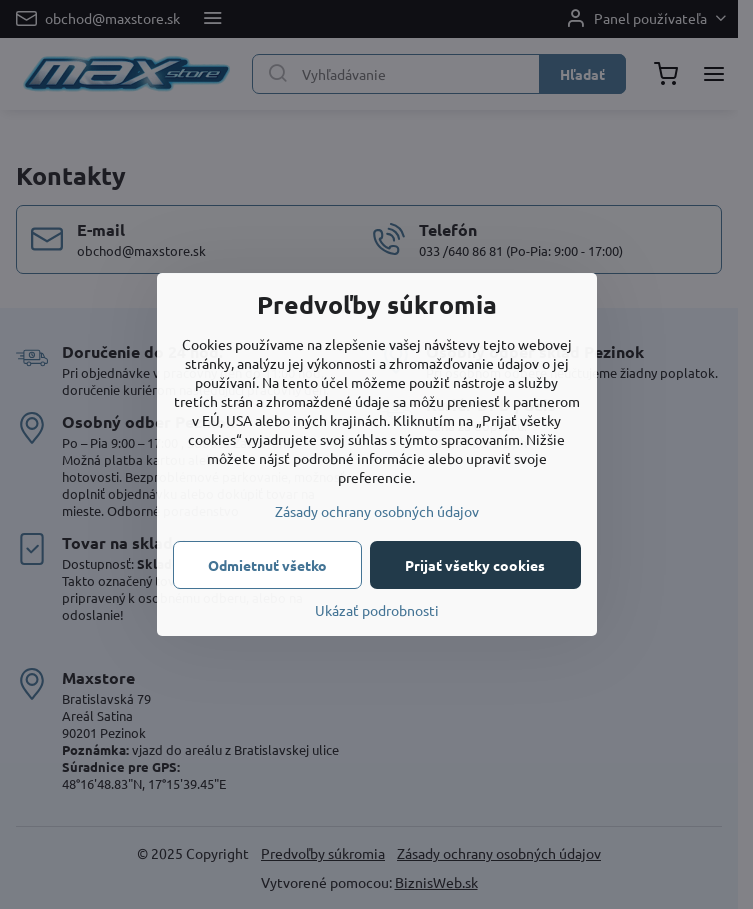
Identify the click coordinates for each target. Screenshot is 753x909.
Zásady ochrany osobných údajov (377, 511)
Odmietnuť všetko (267, 565)
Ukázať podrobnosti (377, 610)
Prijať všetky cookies (475, 565)
